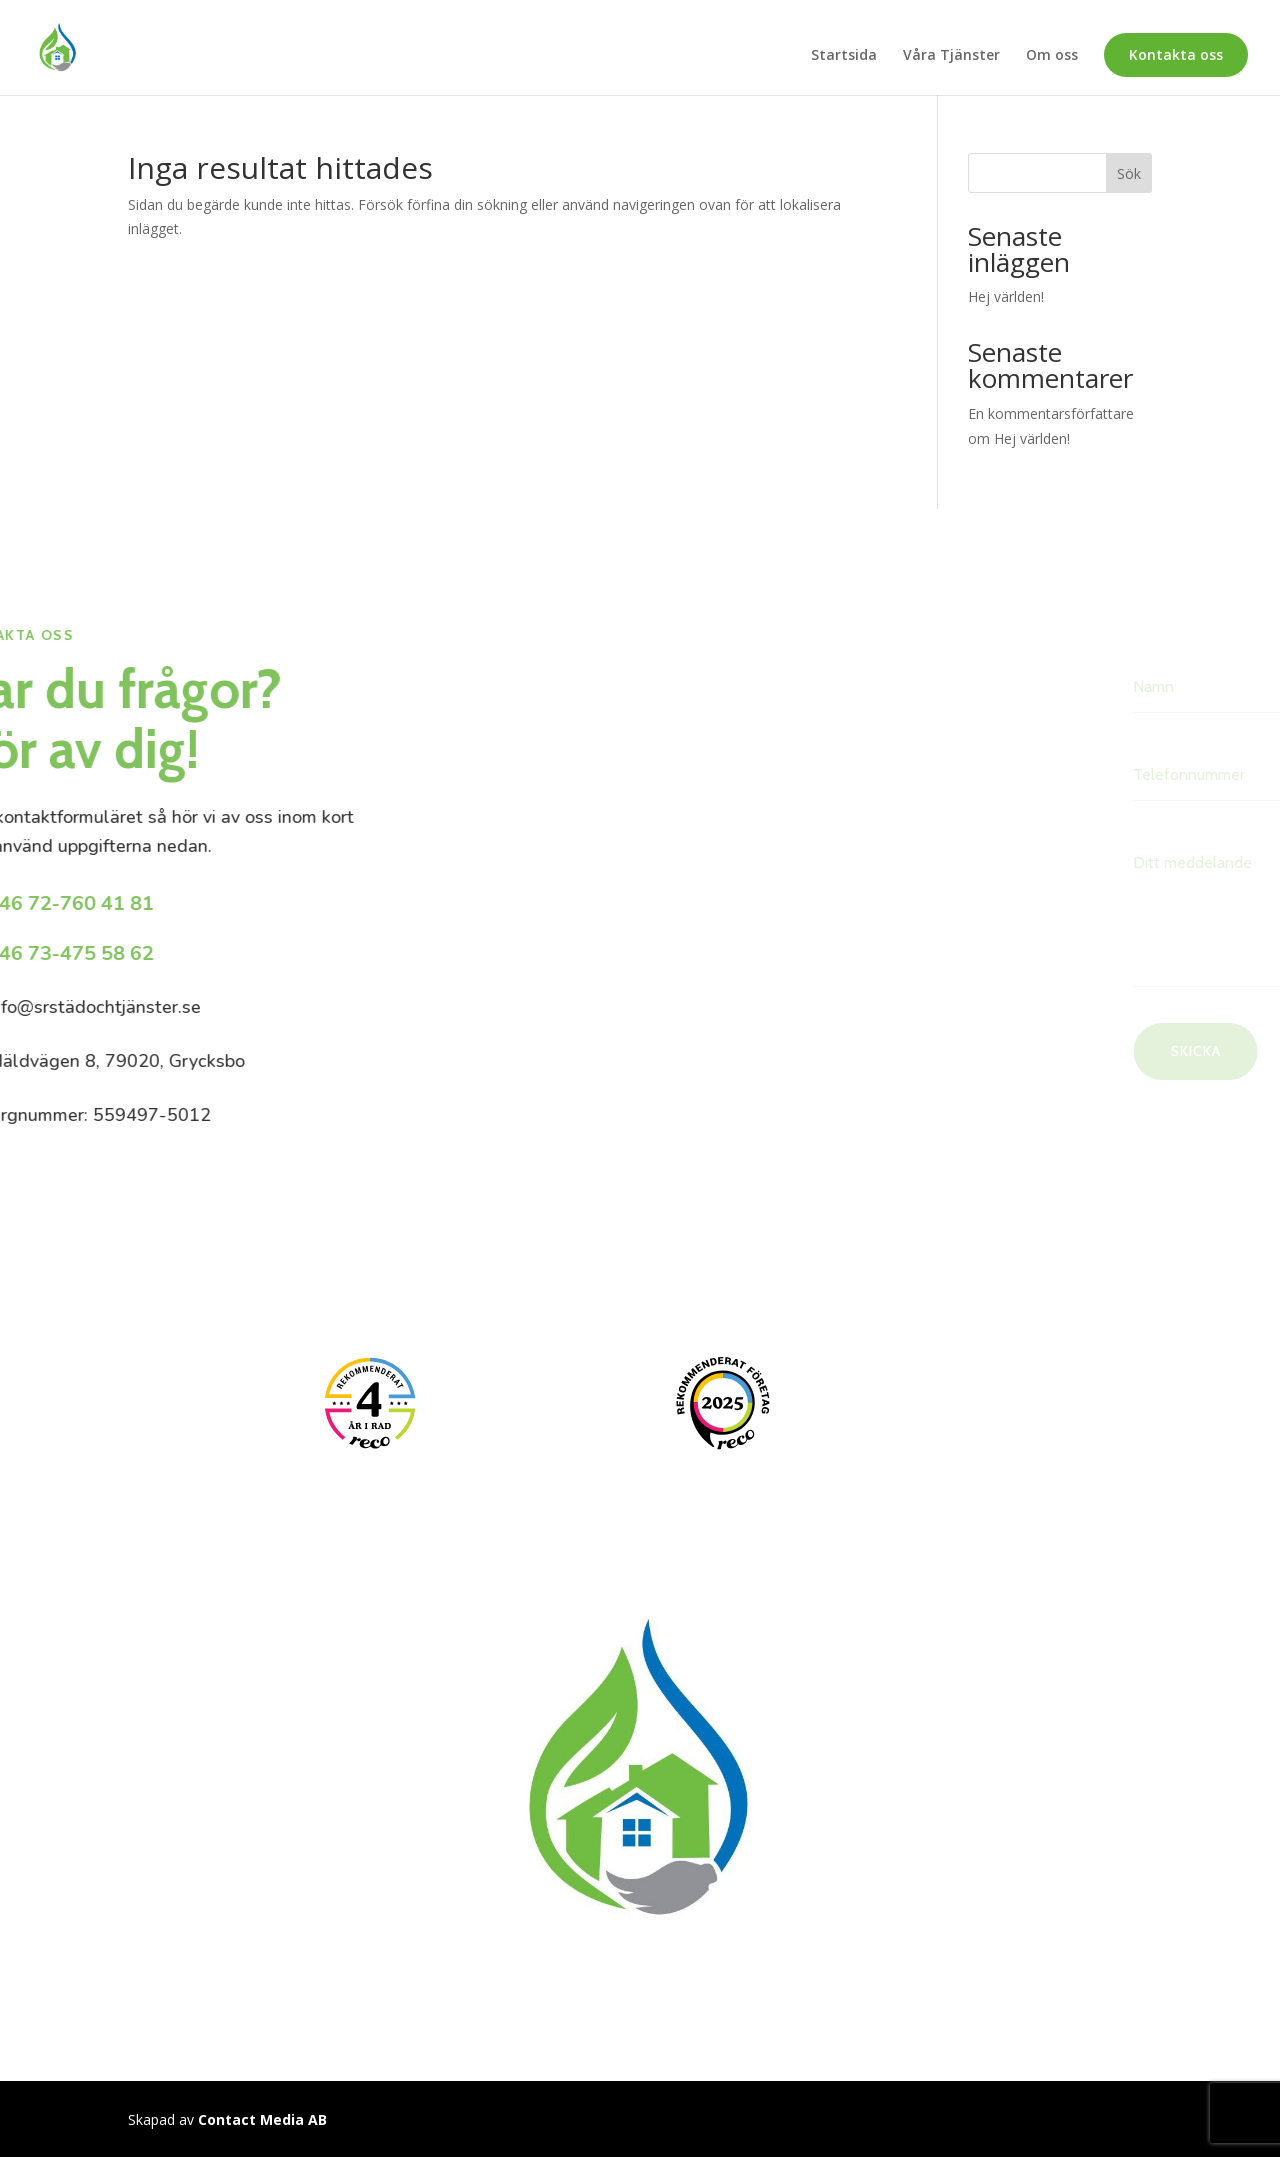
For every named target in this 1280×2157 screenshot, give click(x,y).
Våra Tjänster (951, 56)
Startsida (844, 56)
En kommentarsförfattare (1051, 413)
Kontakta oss (1176, 54)
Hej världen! (1006, 296)
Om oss (1052, 56)
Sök (1129, 173)
